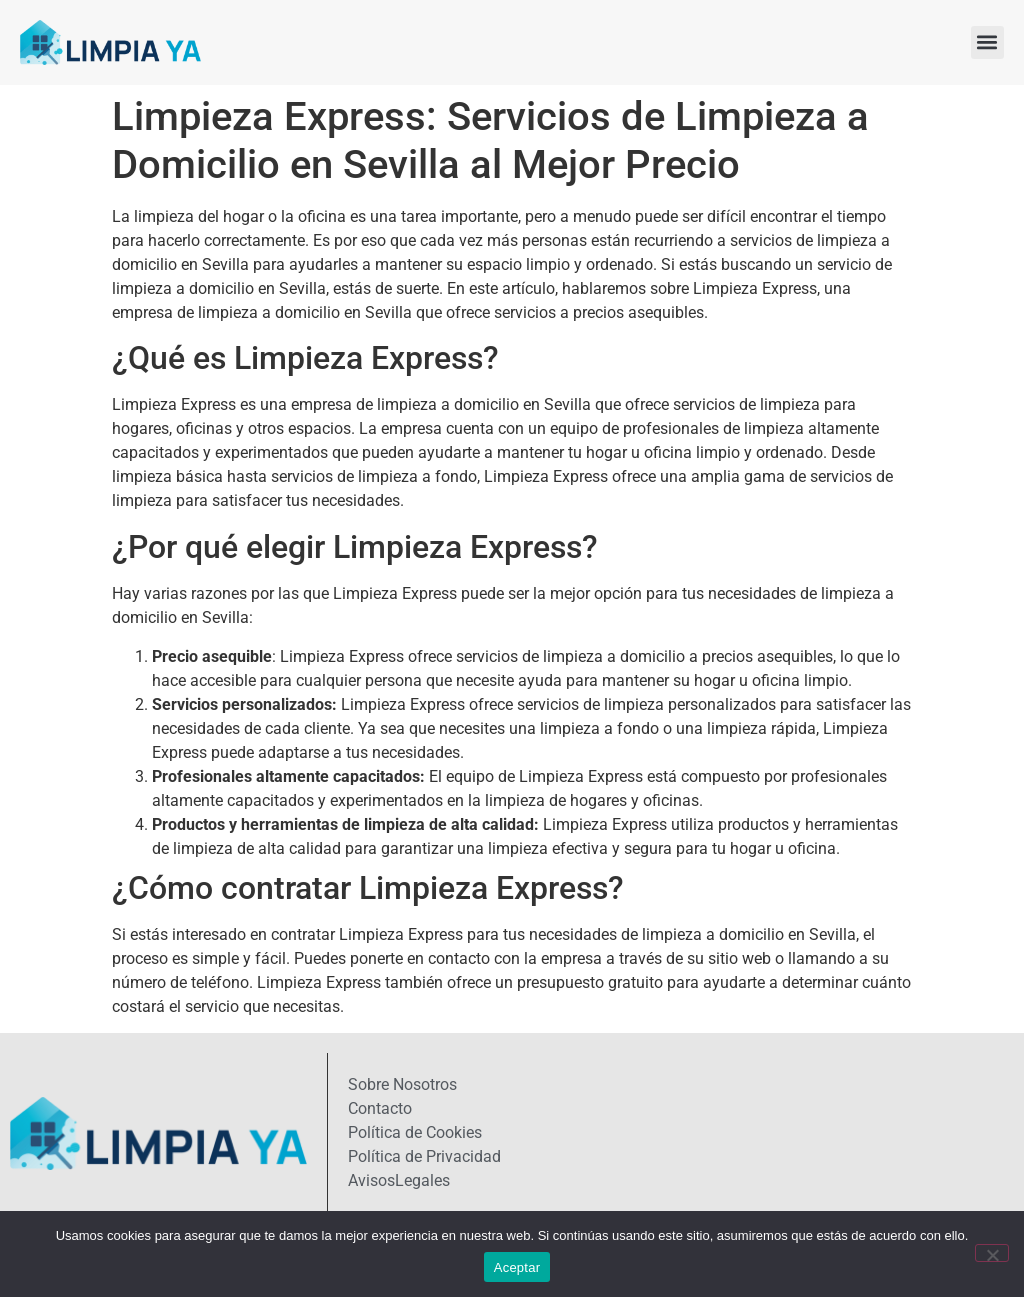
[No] (992, 1253)
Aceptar (517, 1267)
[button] (987, 42)
